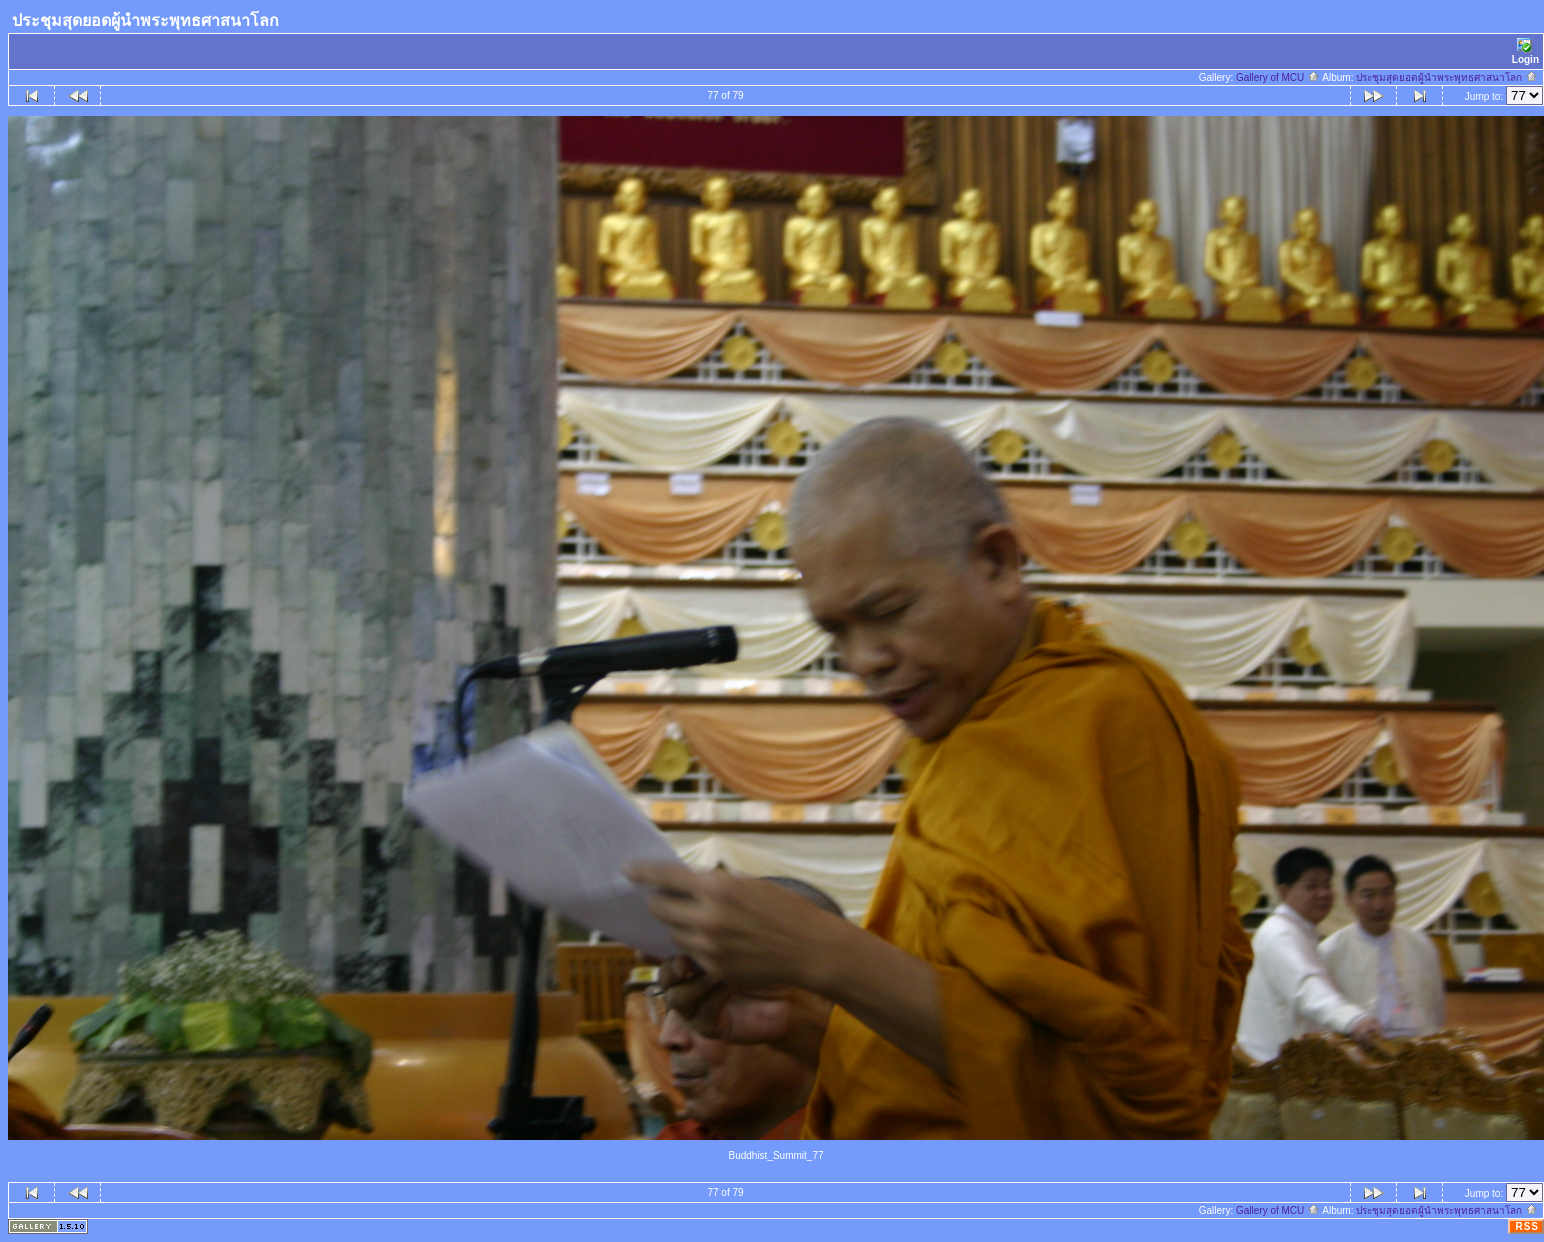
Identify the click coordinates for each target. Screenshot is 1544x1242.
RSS (1527, 1226)
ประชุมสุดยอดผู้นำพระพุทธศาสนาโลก (1447, 77)
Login (1525, 51)
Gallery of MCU (1278, 77)
